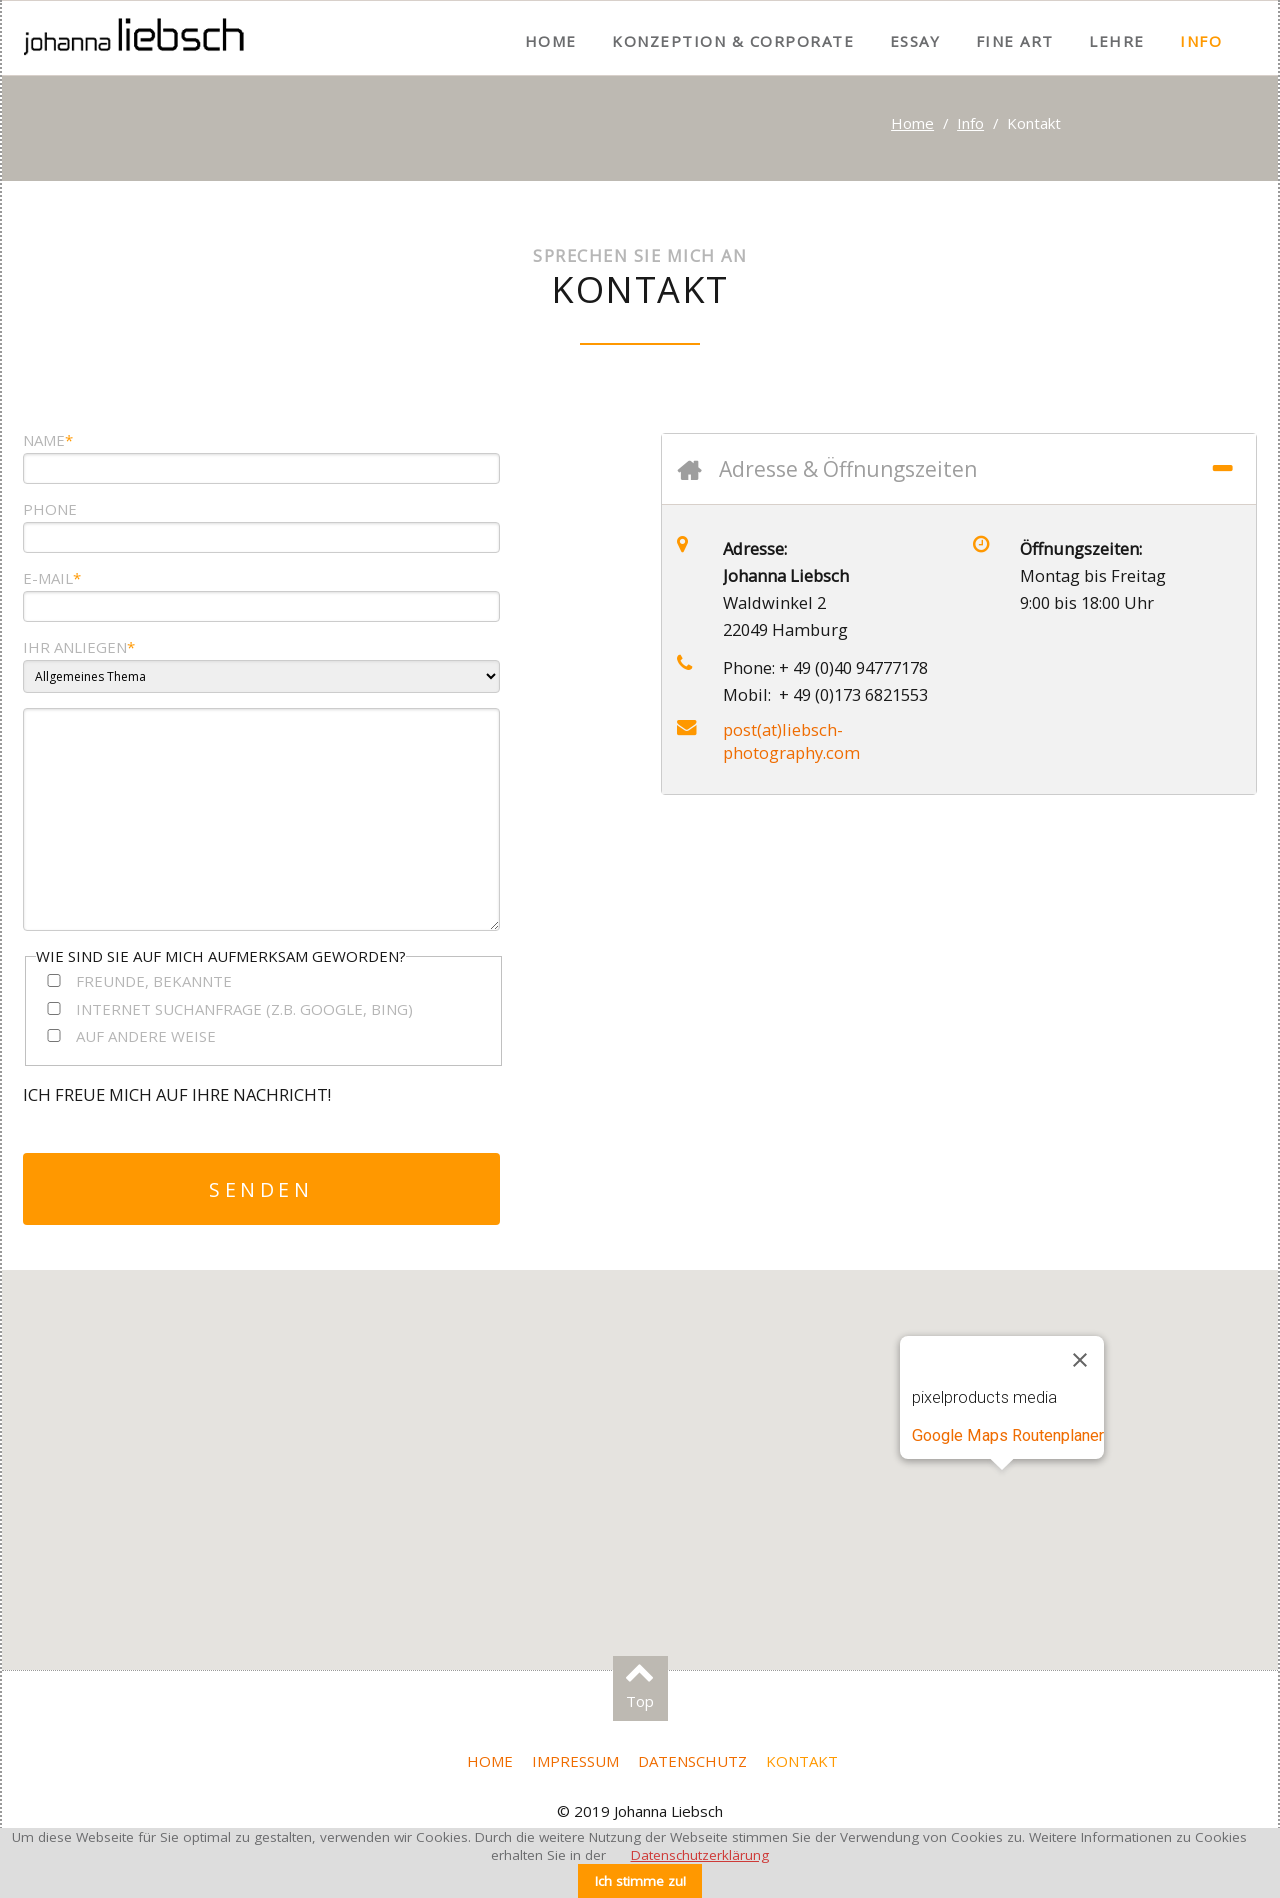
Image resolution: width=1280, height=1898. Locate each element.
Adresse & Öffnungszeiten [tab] (848, 469)
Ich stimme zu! (640, 1881)
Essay (915, 41)
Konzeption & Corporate (733, 41)
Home (551, 41)
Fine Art (1015, 41)
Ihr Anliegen (79, 647)
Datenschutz (692, 1761)
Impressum (575, 1761)
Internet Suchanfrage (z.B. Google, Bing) (244, 1009)
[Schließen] (1080, 1360)
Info (1201, 41)
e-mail (52, 578)
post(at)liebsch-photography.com (791, 741)
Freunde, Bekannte (154, 981)
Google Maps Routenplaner (1008, 1435)
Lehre (1117, 41)
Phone (50, 509)
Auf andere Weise (146, 1036)
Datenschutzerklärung (700, 1855)
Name (48, 440)
